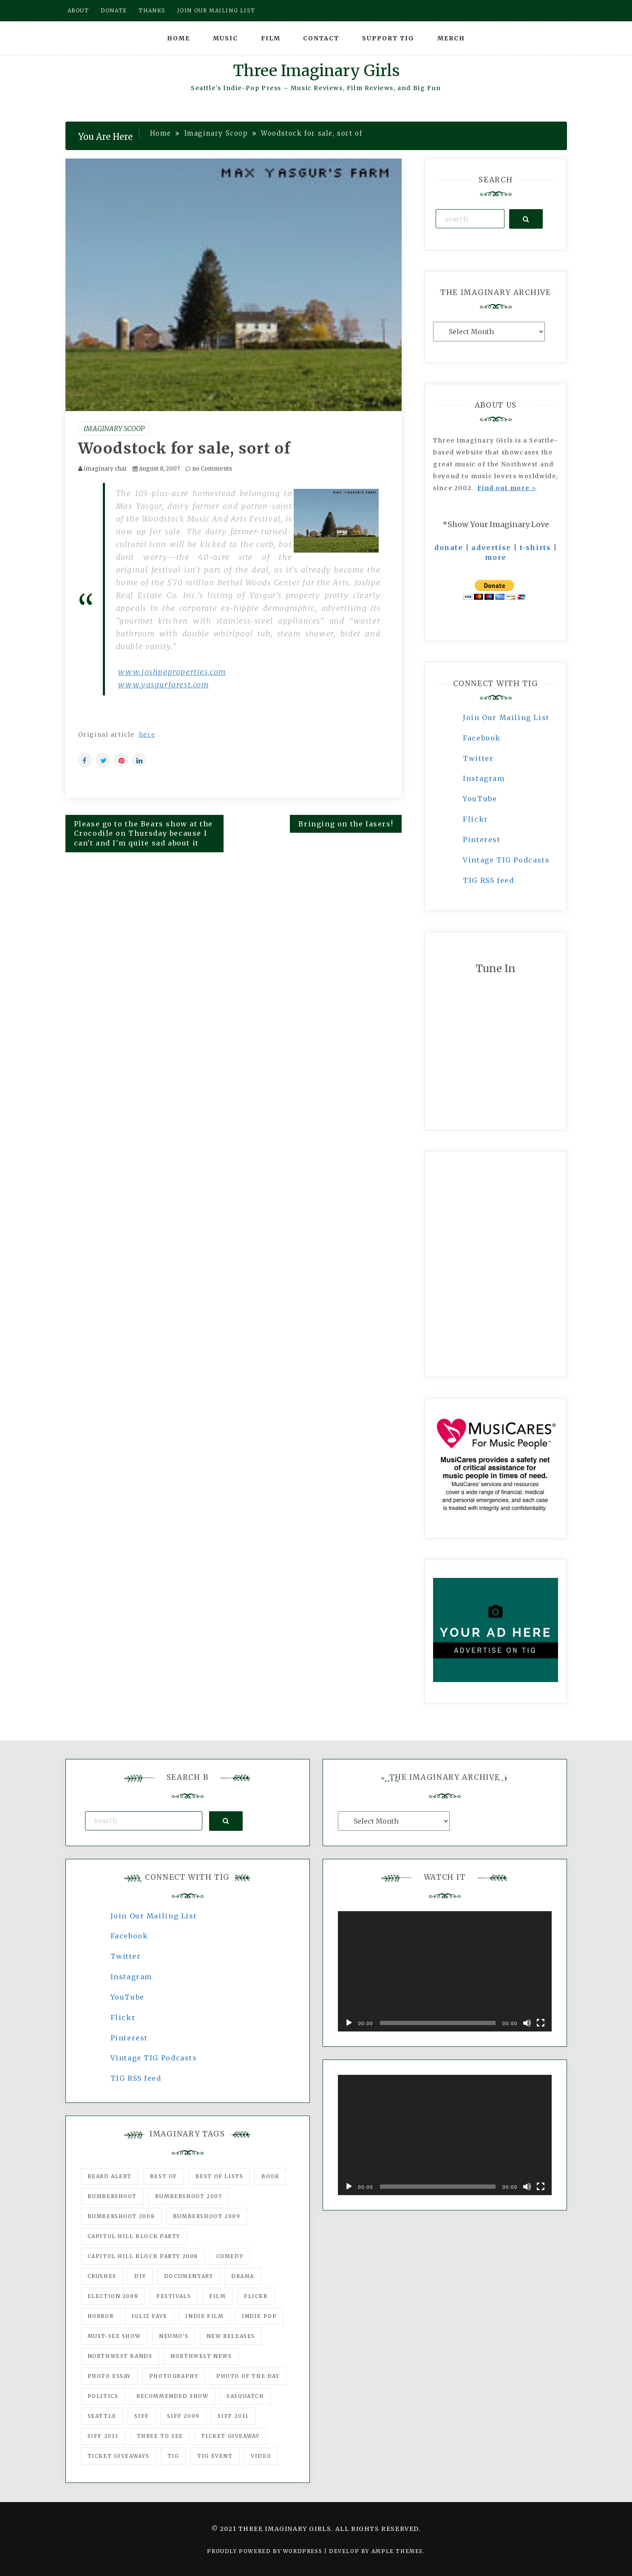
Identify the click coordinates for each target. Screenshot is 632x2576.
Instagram (483, 778)
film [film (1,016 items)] (217, 2296)
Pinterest (481, 839)
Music (225, 38)
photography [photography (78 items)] (173, 2376)
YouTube (480, 798)
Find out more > (506, 488)
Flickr (475, 819)
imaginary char (105, 468)
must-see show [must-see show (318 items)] (114, 2336)
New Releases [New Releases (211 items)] (231, 2336)
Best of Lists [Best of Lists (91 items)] (220, 2176)
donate (448, 547)
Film (271, 38)
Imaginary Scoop (114, 428)
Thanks (152, 10)
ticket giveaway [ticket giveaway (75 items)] (230, 2436)
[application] (445, 1971)
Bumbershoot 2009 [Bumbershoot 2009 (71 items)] (207, 2216)
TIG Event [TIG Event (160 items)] (214, 2456)
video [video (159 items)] (261, 2456)
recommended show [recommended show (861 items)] (172, 2396)
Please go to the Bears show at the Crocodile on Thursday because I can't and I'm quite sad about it (143, 834)
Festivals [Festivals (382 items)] (173, 2296)
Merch (451, 38)
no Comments (208, 468)
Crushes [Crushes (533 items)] (102, 2276)
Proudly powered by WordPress (265, 2551)
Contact (321, 38)
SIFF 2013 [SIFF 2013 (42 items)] (103, 2436)
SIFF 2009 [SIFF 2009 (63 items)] (183, 2416)
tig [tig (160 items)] (173, 2456)
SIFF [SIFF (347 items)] (141, 2416)
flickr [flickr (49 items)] (256, 2296)
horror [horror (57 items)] (101, 2316)
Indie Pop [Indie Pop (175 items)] (259, 2316)
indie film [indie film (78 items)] (204, 2316)
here (147, 734)
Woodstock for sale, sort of (184, 448)
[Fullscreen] (540, 2023)
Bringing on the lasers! (345, 824)
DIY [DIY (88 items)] (140, 2276)
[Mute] (527, 2023)
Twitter (478, 758)
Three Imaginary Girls (316, 70)
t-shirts (535, 547)
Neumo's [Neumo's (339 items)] (173, 2336)
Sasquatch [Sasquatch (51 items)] (245, 2396)
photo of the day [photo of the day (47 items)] (248, 2376)
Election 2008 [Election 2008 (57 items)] (113, 2296)
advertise (491, 547)
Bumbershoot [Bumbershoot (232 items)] (112, 2196)
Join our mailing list (216, 10)
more (496, 557)
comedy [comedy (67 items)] (230, 2256)
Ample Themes (397, 2551)
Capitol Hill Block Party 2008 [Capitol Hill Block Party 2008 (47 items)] (143, 2256)
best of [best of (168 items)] (163, 2176)
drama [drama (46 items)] (242, 2276)
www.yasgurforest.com (163, 684)
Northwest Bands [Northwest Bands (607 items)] (120, 2356)
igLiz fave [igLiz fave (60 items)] (149, 2316)
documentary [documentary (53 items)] (188, 2276)
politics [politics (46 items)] (103, 2396)
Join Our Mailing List (506, 717)
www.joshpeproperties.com (172, 672)
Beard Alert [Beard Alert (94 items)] (110, 2176)
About (78, 10)
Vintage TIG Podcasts (506, 860)
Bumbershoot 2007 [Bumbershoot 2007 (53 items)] (188, 2196)
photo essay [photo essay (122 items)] (109, 2376)
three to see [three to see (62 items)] (160, 2436)
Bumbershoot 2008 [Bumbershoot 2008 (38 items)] (121, 2216)
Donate (114, 10)
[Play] (349, 2023)
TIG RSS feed (488, 880)
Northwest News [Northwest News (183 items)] (201, 2356)
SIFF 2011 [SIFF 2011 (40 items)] (233, 2416)
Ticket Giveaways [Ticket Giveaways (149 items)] (119, 2456)
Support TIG (388, 38)
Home (178, 38)
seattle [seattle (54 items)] (102, 2416)
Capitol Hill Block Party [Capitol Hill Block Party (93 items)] (134, 2236)
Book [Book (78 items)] (270, 2176)
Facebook (482, 738)
